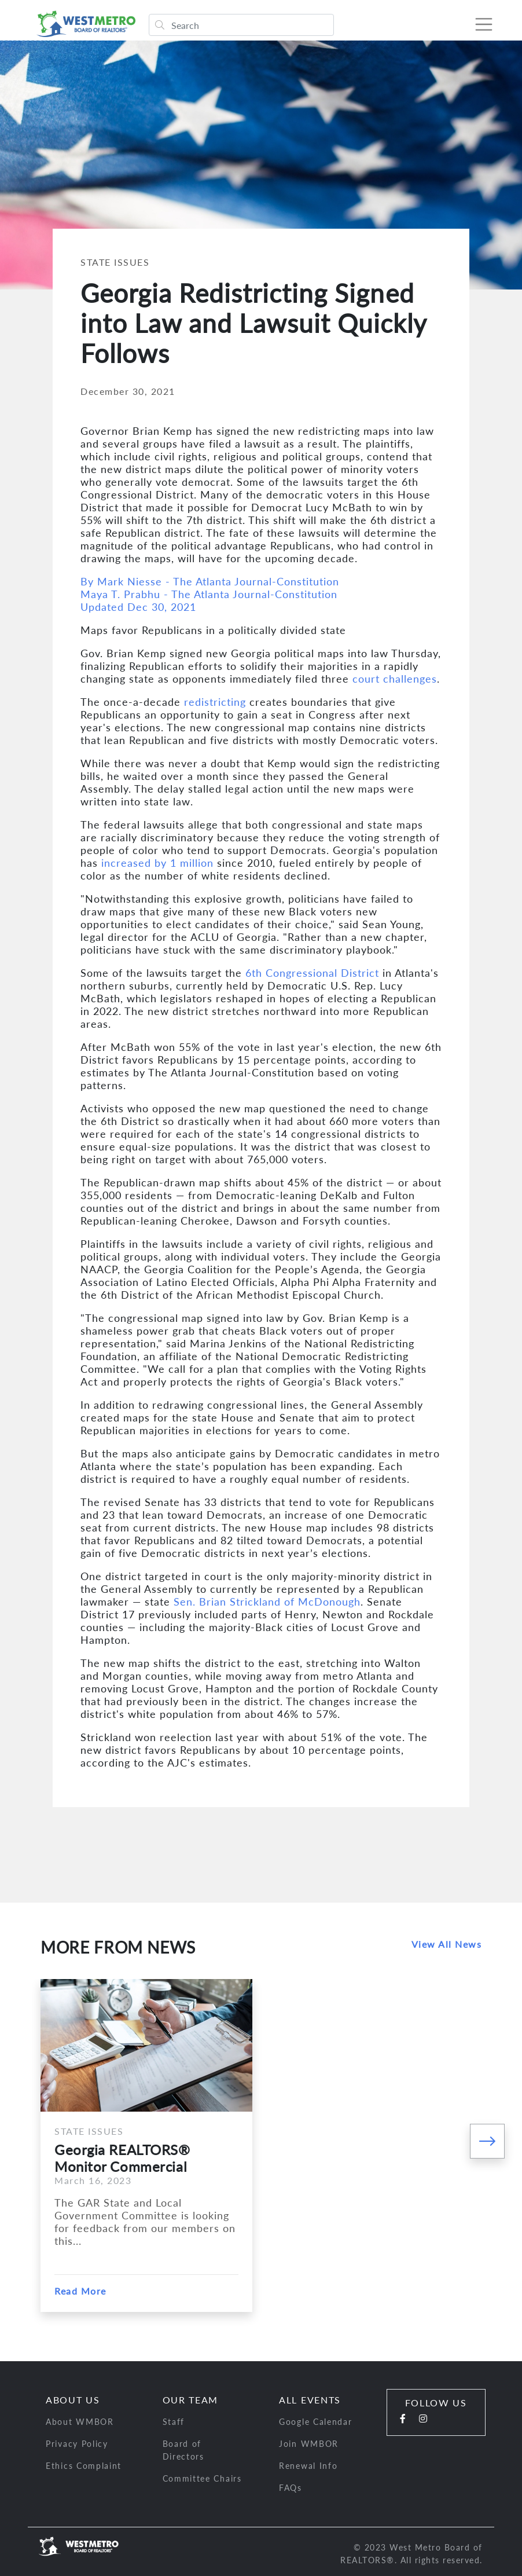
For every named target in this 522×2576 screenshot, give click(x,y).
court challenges (394, 678)
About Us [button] (73, 2399)
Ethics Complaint (84, 2466)
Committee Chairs (202, 2478)
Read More (80, 2290)
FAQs (290, 2488)
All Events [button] (310, 2399)
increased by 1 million (157, 862)
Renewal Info (308, 2466)
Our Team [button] (191, 2399)
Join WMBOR (309, 2444)
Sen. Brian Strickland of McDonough (267, 1601)
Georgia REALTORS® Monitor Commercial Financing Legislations (123, 2158)
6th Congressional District (312, 972)
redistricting (215, 701)
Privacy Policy (77, 2444)
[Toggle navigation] (483, 24)
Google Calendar (315, 2422)
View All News (446, 1944)
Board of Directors (183, 2450)
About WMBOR (80, 2422)
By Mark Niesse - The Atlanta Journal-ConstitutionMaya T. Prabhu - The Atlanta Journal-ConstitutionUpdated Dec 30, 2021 (209, 594)
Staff (174, 2422)
